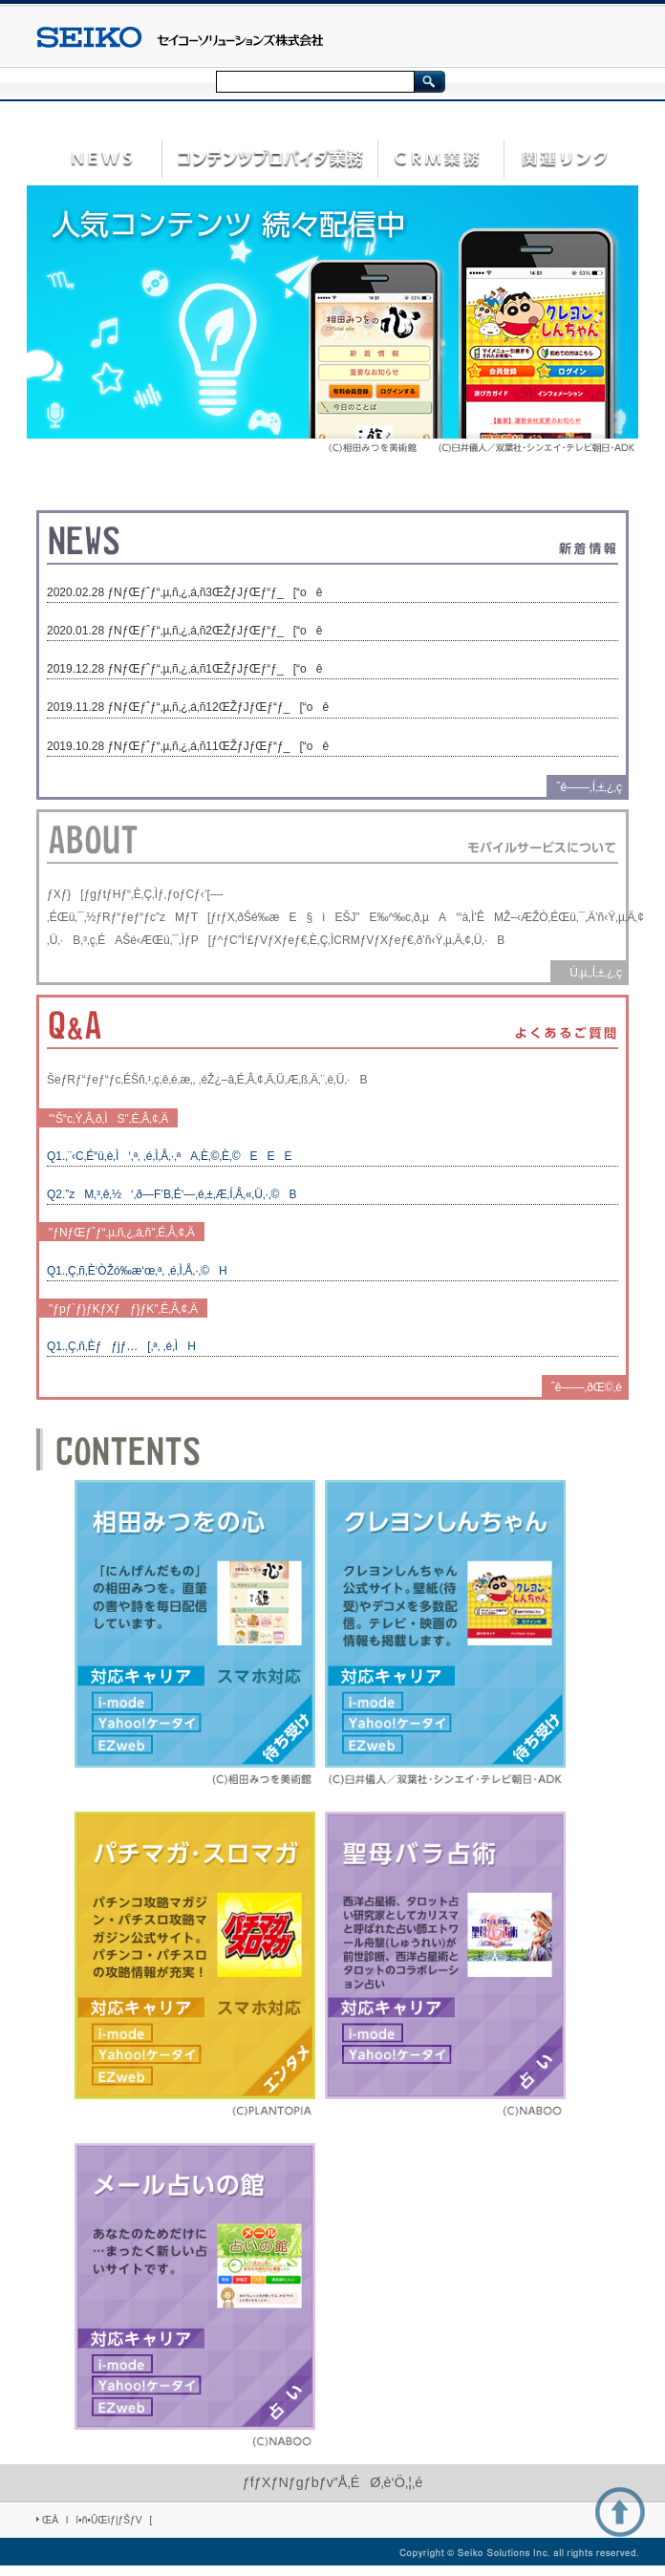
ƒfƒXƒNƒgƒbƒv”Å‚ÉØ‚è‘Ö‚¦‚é (332, 2482)
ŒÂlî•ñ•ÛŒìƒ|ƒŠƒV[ (97, 2520)
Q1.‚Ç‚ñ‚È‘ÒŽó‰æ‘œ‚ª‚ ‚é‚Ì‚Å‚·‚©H (137, 1270)
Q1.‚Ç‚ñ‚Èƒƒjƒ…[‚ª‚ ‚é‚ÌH (121, 1346)
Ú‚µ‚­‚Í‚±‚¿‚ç (591, 972)
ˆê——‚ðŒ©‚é (586, 1387)
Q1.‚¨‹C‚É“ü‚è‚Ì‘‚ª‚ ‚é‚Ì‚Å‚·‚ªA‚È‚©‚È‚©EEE (169, 1156)
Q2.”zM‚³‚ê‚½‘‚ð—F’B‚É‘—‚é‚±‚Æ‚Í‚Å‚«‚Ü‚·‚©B (171, 1194)
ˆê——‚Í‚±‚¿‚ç (589, 787)
